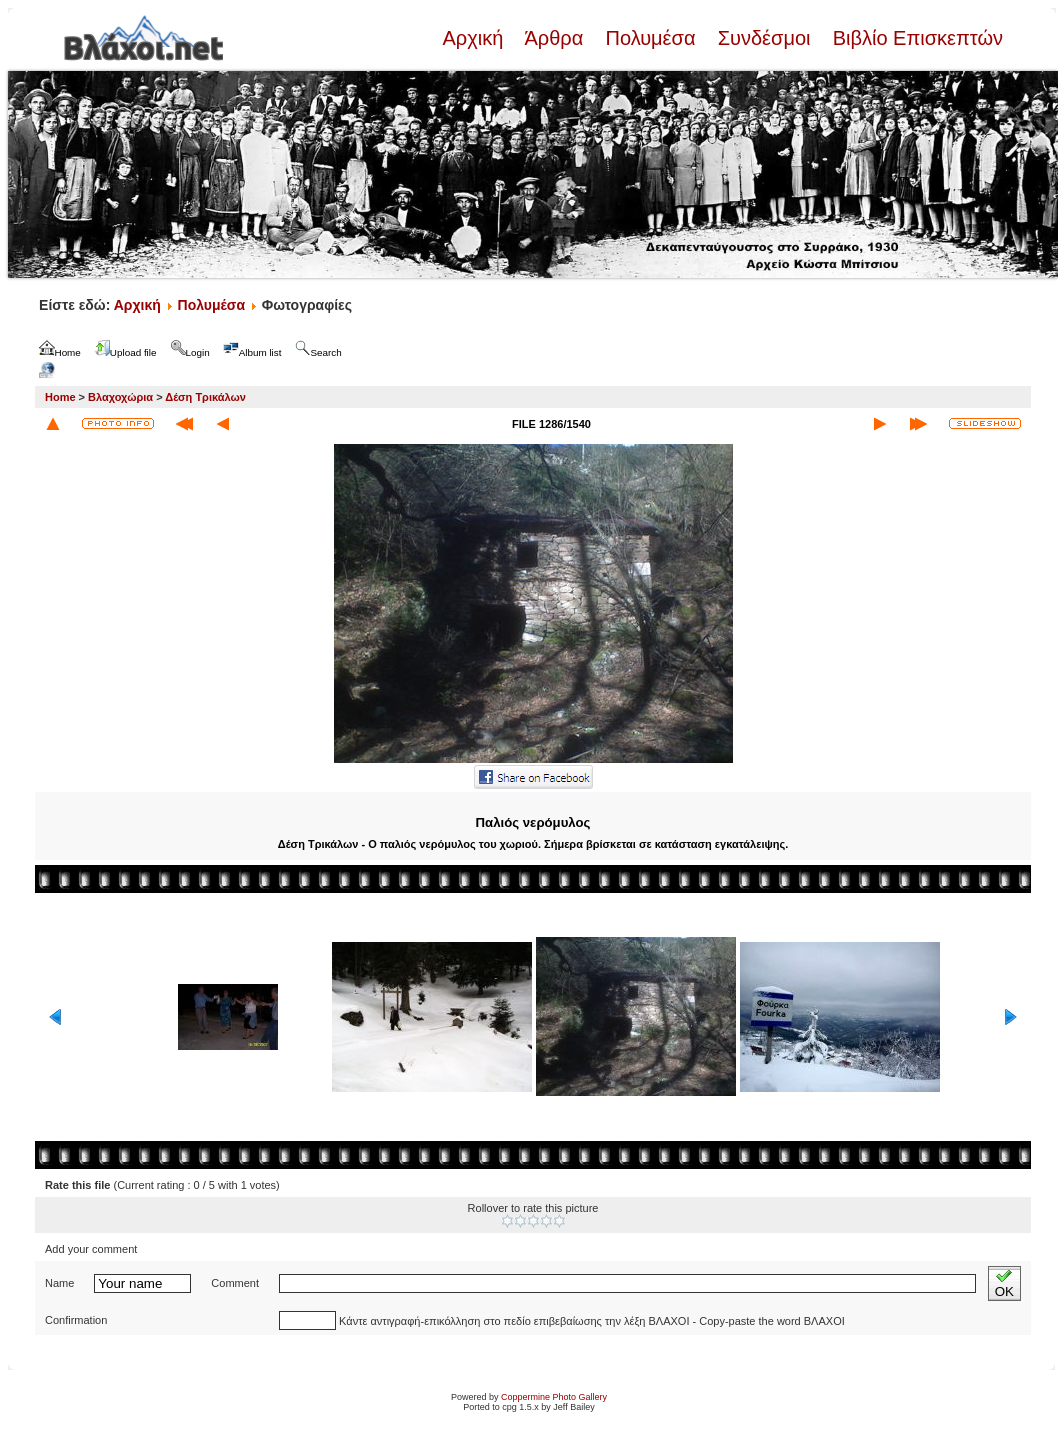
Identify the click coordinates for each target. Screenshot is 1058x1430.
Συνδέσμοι (764, 38)
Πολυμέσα (650, 38)
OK (1004, 1283)
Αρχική (475, 38)
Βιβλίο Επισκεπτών (915, 38)
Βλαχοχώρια (120, 397)
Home (60, 397)
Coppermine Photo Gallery (554, 1397)
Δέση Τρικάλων (205, 397)
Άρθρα (554, 38)
